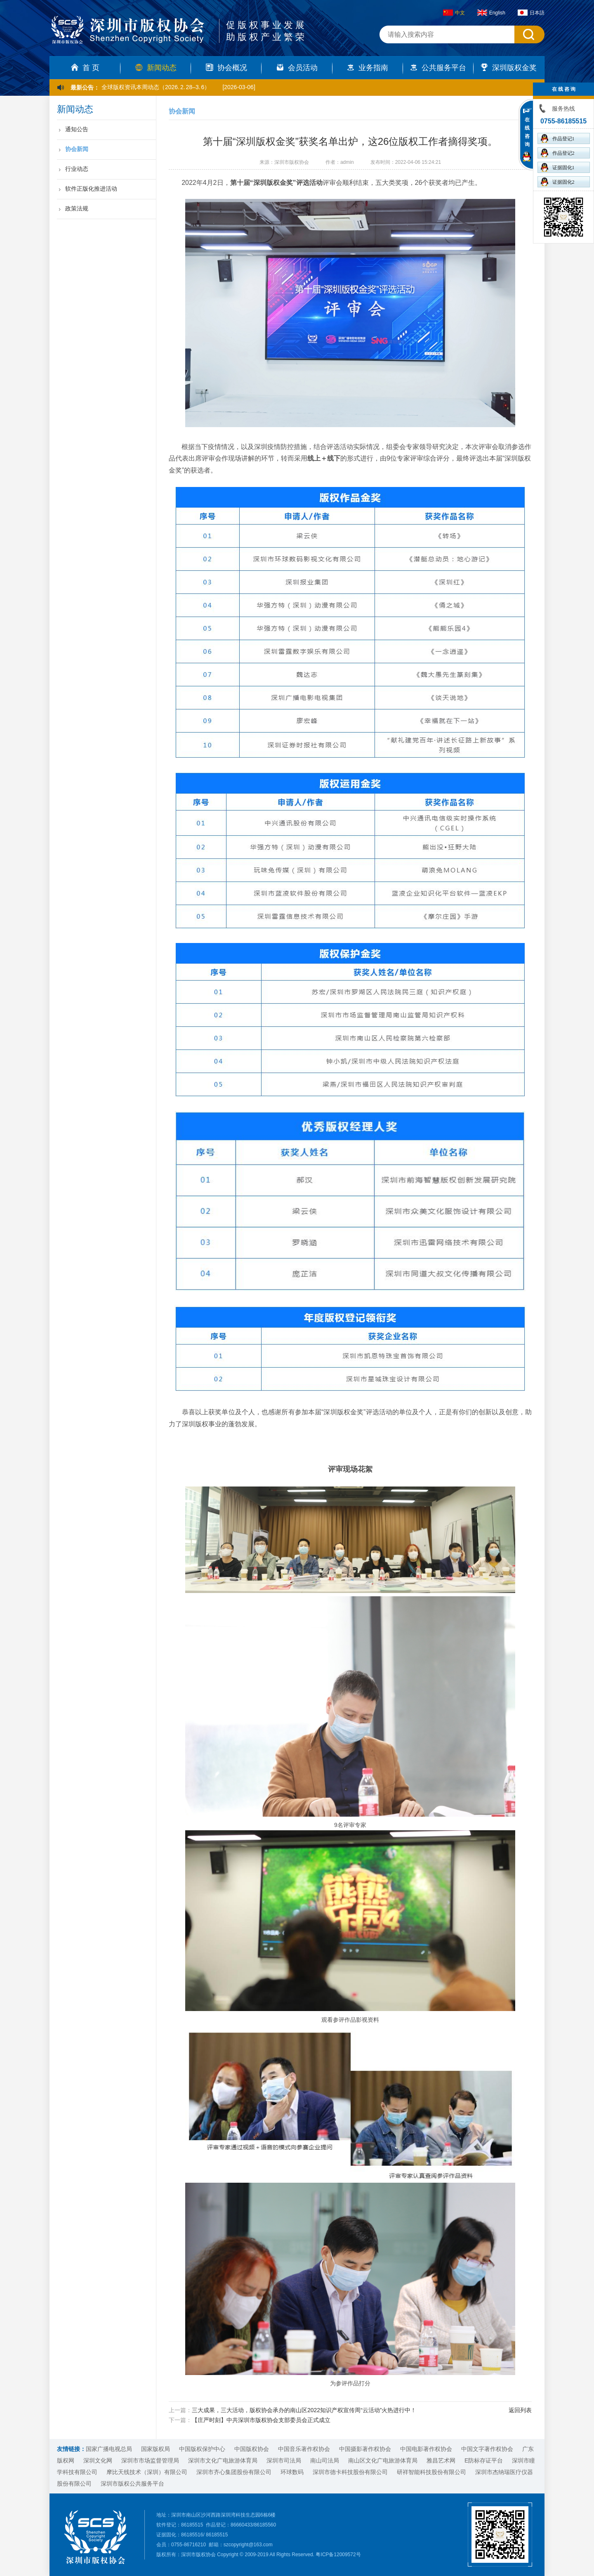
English (491, 13)
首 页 (85, 68)
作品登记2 (558, 153)
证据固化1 (558, 167)
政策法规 (76, 208)
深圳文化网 (97, 2460)
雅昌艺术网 (441, 2460)
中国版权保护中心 (202, 2449)
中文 (454, 13)
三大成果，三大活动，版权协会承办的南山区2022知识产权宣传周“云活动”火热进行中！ (304, 2410)
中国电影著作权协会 (426, 2449)
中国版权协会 (251, 2449)
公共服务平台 (438, 68)
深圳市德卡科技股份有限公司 (350, 2472)
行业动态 (76, 168)
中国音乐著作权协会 (304, 2449)
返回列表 (520, 2410)
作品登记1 (558, 138)
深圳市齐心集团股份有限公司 (233, 2472)
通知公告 (76, 129)
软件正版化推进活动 (91, 188)
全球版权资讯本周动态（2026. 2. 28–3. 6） (155, 87)
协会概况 (226, 68)
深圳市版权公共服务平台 (132, 2483)
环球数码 (292, 2472)
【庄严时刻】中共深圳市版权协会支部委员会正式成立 (261, 2420)
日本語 (531, 13)
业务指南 (367, 68)
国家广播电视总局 (109, 2449)
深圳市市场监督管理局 (150, 2460)
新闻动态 (156, 68)
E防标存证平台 (483, 2460)
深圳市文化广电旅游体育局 (222, 2460)
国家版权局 (155, 2449)
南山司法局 (324, 2460)
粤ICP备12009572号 (338, 2554)
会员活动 (297, 68)
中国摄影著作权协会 (365, 2449)
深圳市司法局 (283, 2460)
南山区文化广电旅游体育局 (382, 2460)
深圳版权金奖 (509, 68)
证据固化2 (558, 181)
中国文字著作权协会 (487, 2449)
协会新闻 (76, 149)
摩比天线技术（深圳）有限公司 (146, 2472)
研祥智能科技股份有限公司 (431, 2472)
